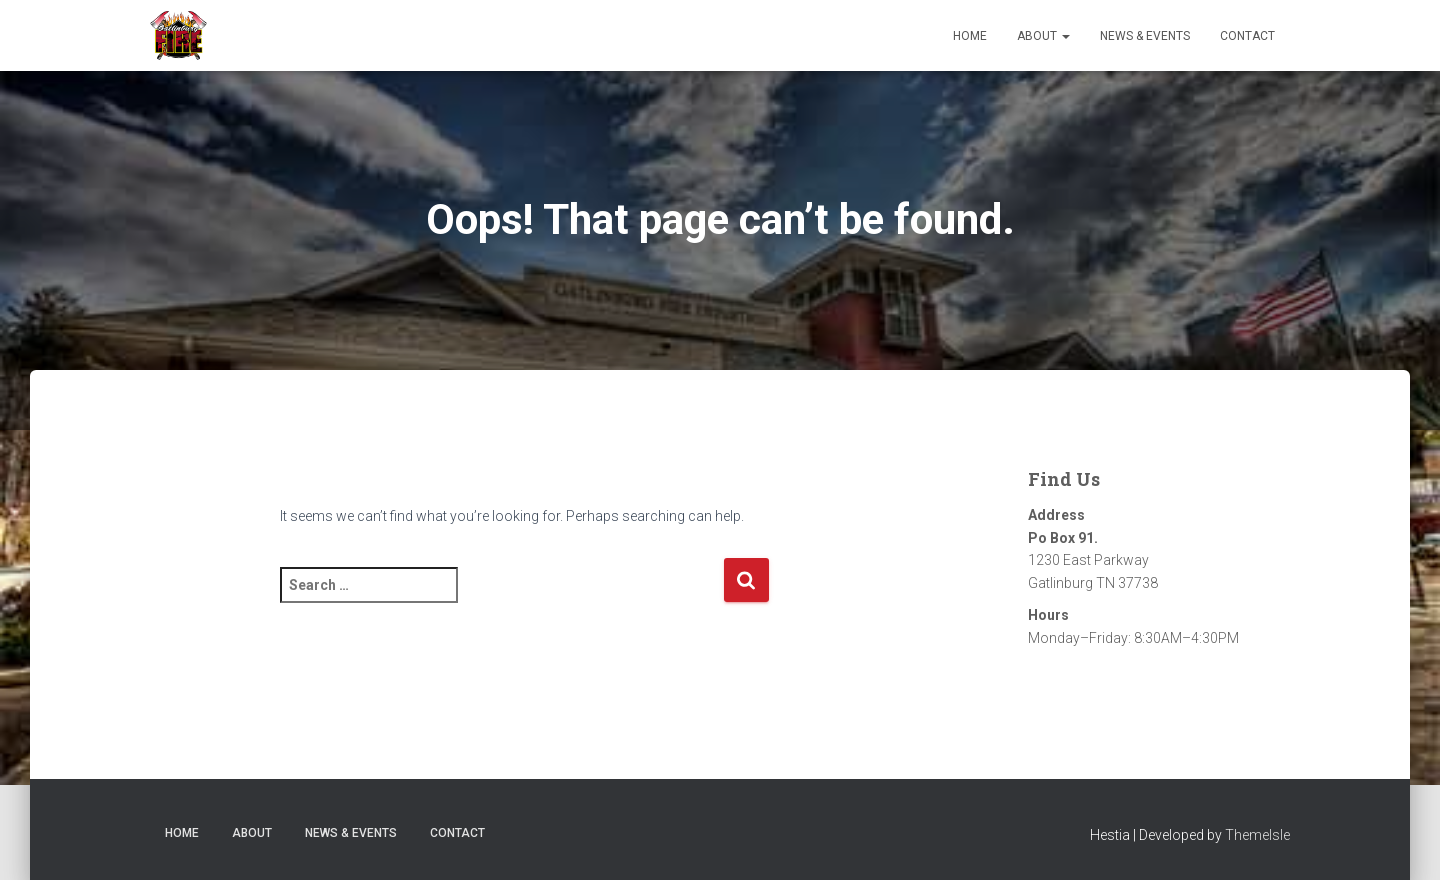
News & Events (1145, 36)
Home (970, 36)
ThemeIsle (1257, 835)
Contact (1247, 36)
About (1043, 36)
